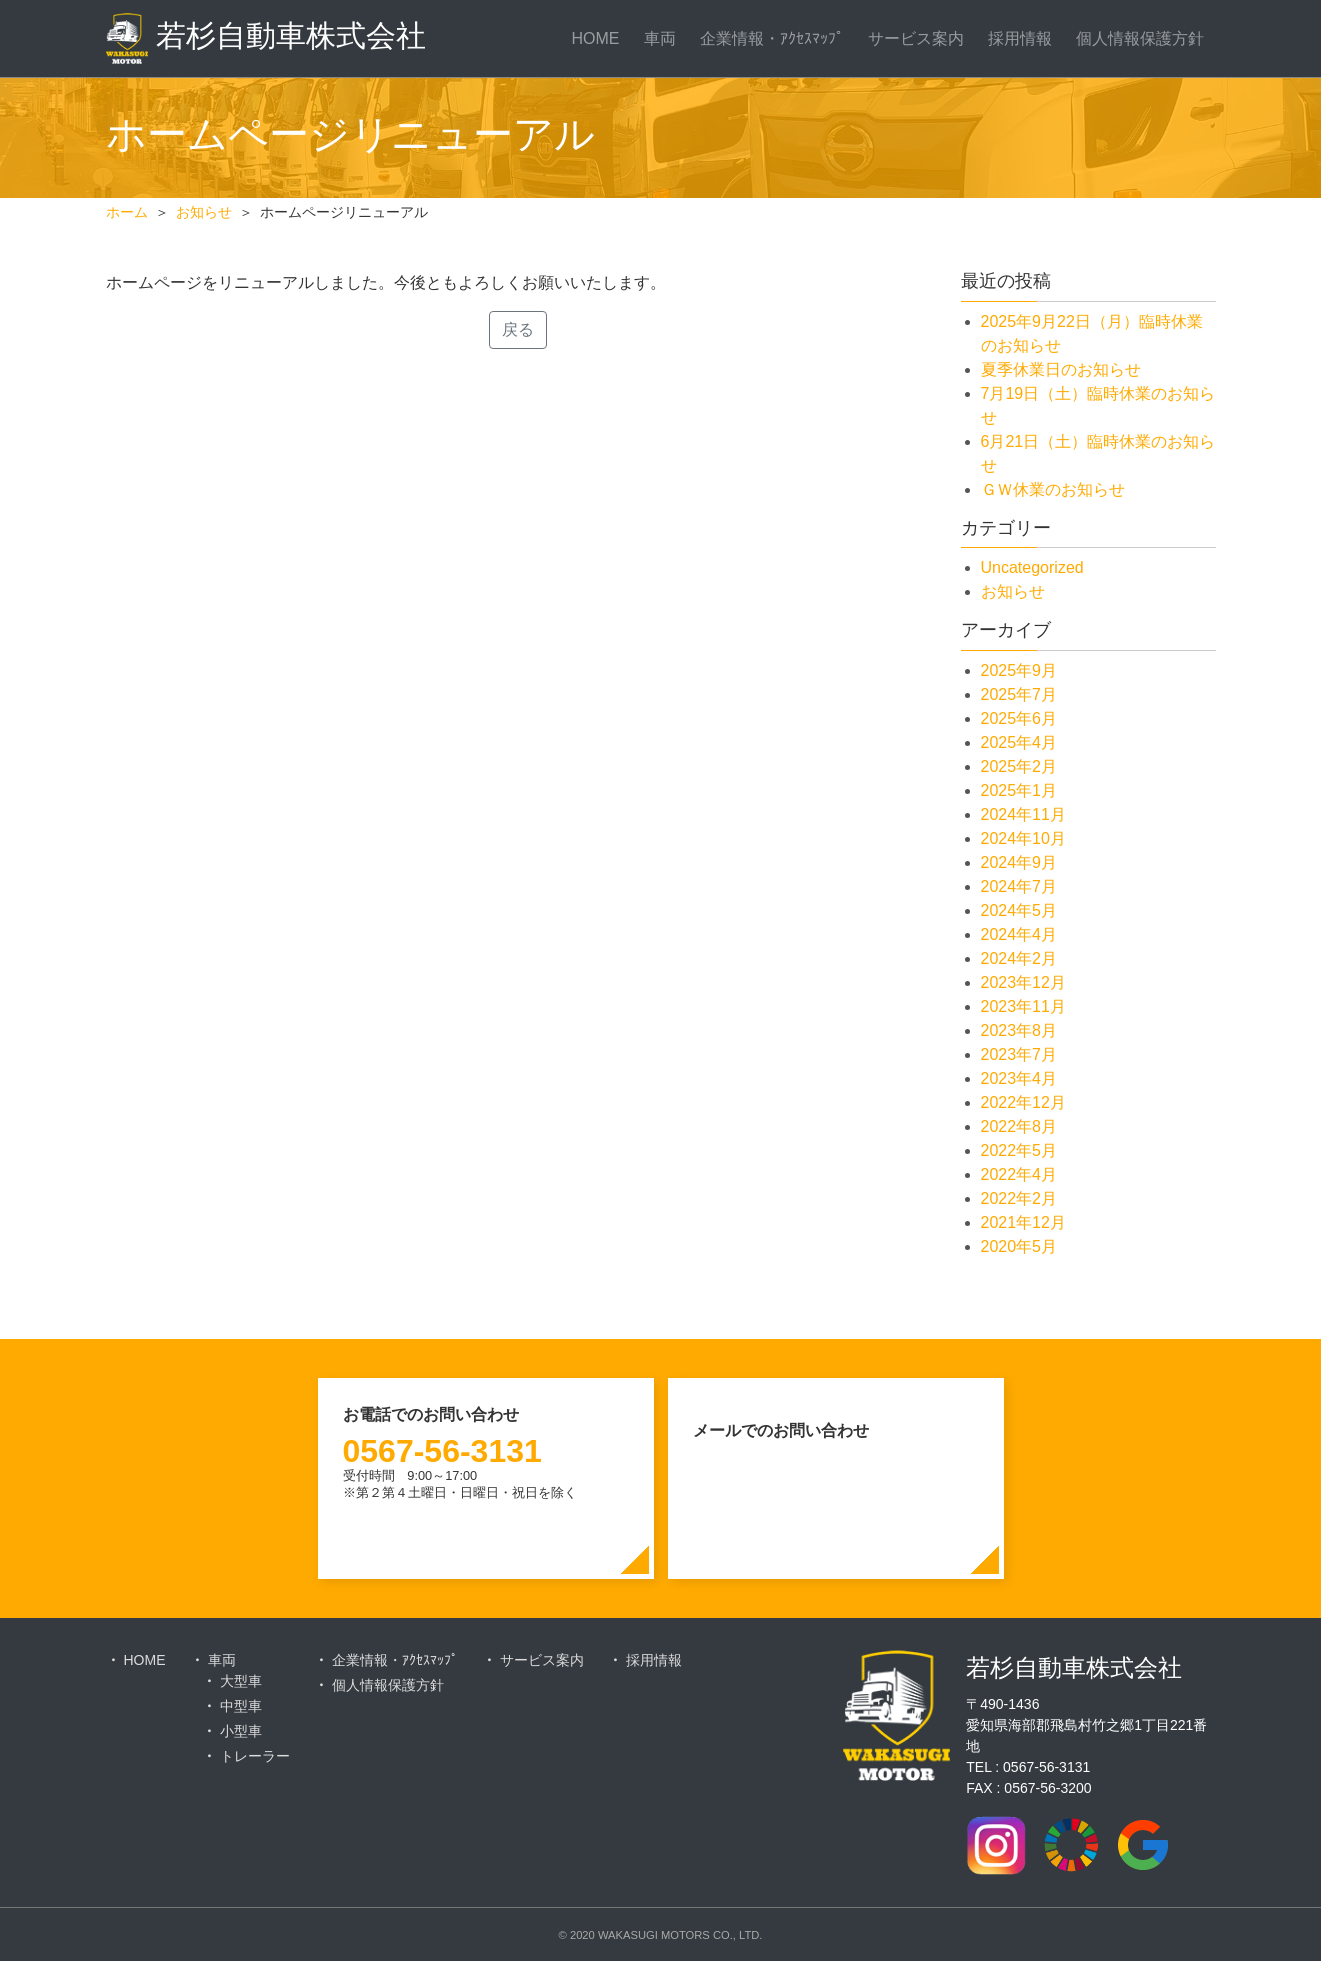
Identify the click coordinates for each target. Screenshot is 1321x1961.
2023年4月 (1019, 1078)
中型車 (241, 1706)
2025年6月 (1019, 718)
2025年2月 (1019, 766)
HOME (596, 38)
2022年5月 (1019, 1150)
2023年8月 (1019, 1030)
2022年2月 (1019, 1198)
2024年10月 (1023, 838)
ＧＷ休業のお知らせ (1053, 489)
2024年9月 (1019, 862)
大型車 (241, 1681)
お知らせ (1013, 591)
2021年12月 (1023, 1222)
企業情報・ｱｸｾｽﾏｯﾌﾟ (772, 38)
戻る (518, 329)
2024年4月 (1019, 934)
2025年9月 (1019, 670)
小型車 (241, 1731)
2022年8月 (1019, 1126)
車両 (660, 38)
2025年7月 (1019, 694)
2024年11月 (1023, 814)
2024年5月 (1019, 910)
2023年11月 (1023, 1006)
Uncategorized (1032, 567)
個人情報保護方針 (1140, 38)
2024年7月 (1019, 886)
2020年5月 (1019, 1246)
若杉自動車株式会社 (266, 38)
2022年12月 (1023, 1102)
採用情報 (1020, 38)
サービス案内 (916, 38)
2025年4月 (1019, 742)
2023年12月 (1023, 982)
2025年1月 (1019, 790)
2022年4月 (1019, 1174)
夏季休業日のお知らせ (1061, 369)
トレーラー (255, 1756)
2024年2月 (1019, 958)
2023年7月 (1019, 1054)
